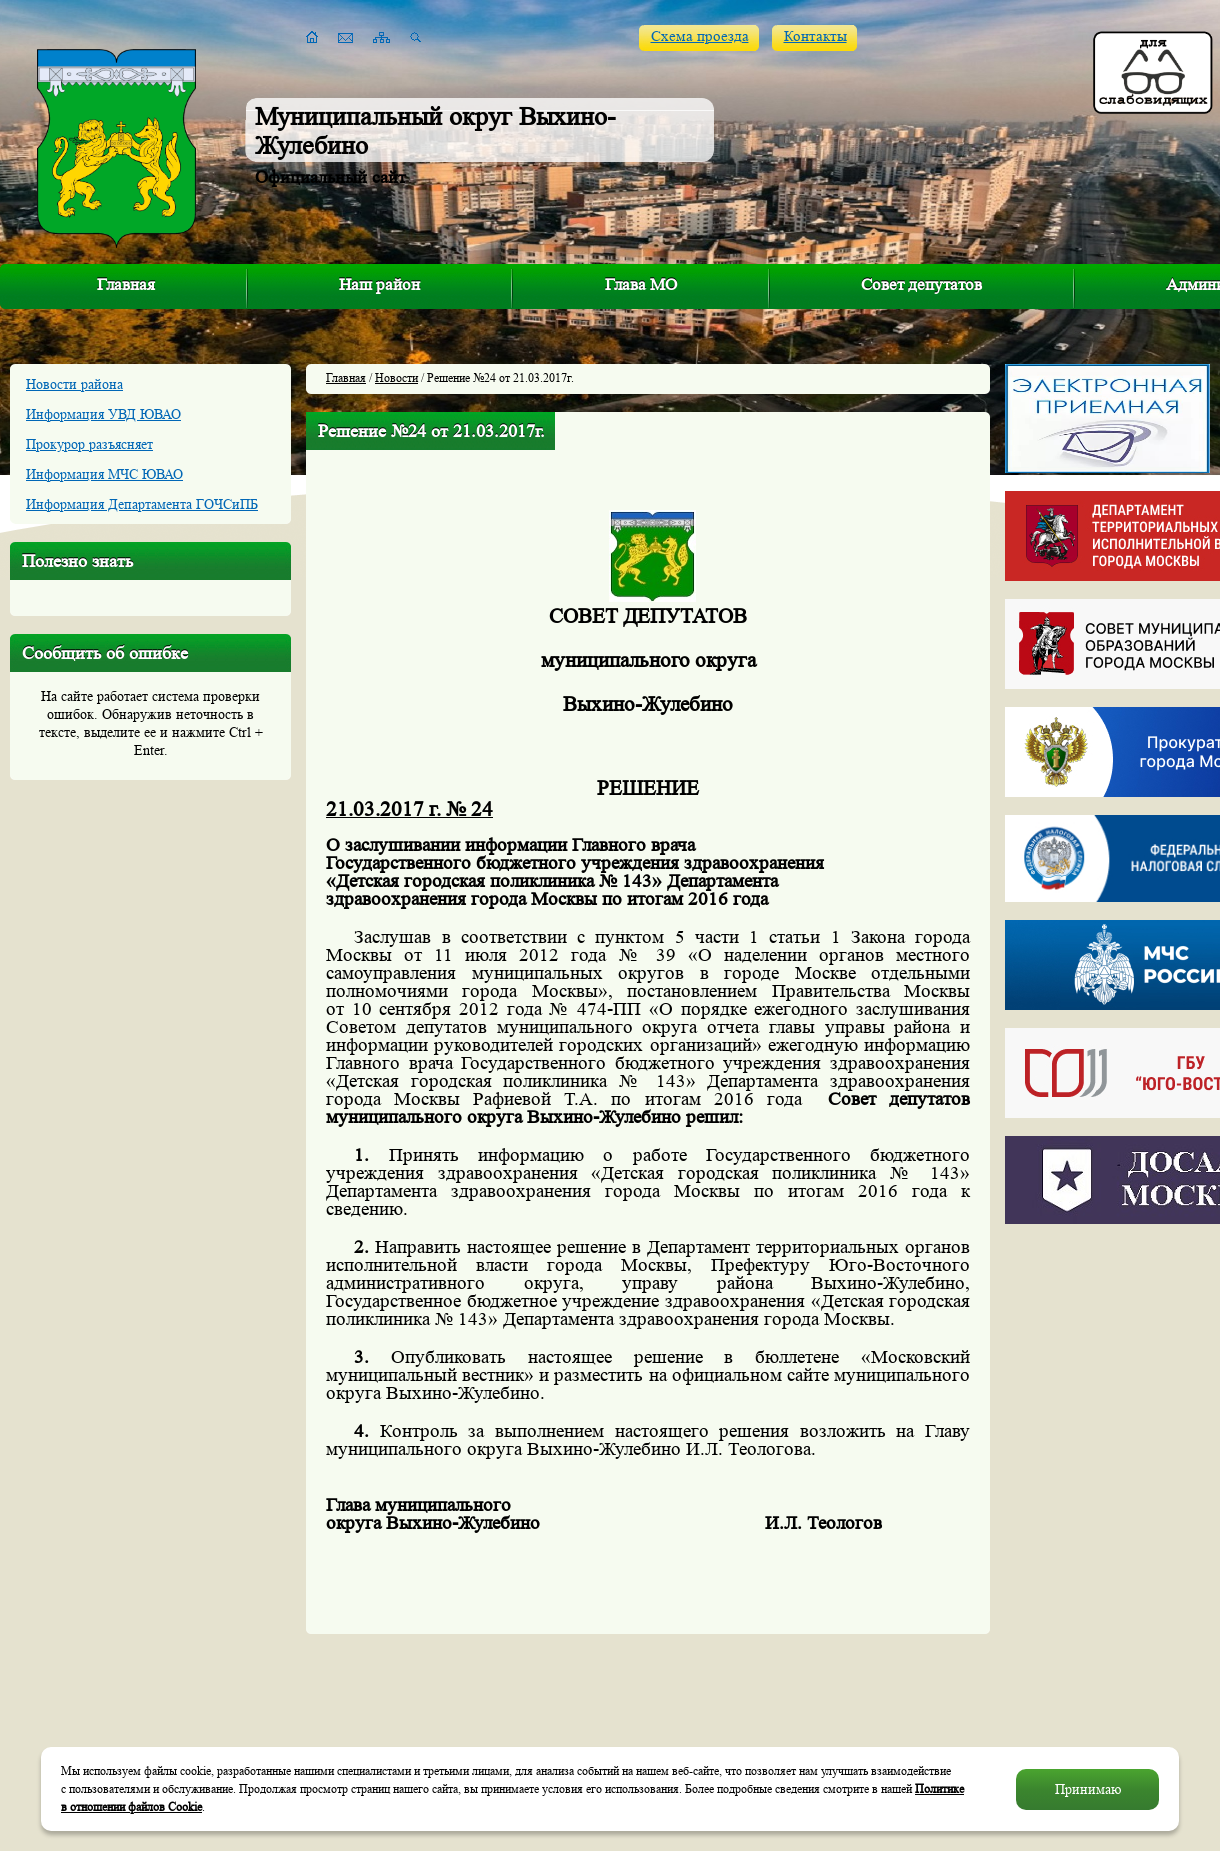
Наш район (379, 284)
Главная (126, 284)
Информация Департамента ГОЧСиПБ (142, 504)
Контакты (815, 36)
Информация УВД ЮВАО (103, 414)
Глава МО (641, 284)
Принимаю (1088, 1789)
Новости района (74, 384)
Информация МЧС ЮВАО (104, 474)
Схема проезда (700, 36)
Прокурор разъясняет (89, 444)
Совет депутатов (921, 284)
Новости (396, 377)
